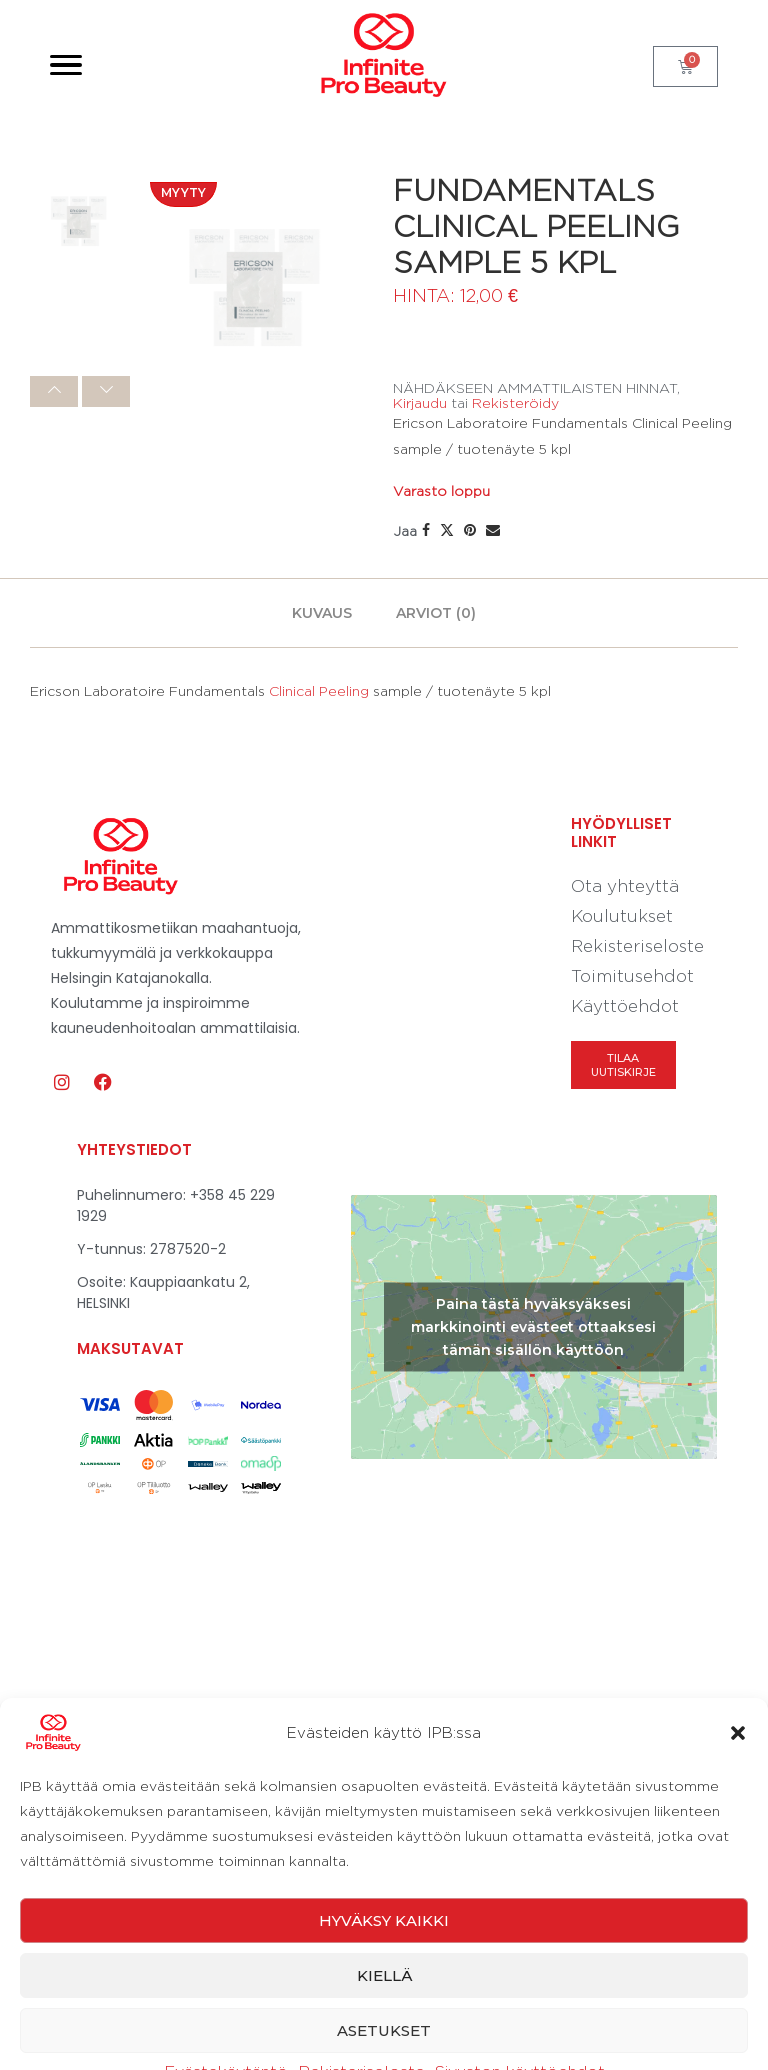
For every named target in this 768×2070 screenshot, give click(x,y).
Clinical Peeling (319, 690)
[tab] (322, 613)
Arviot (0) (436, 613)
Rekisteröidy (515, 402)
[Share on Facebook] (426, 530)
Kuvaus (322, 613)
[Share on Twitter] (447, 530)
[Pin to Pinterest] (470, 530)
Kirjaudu (420, 402)
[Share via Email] (493, 530)
